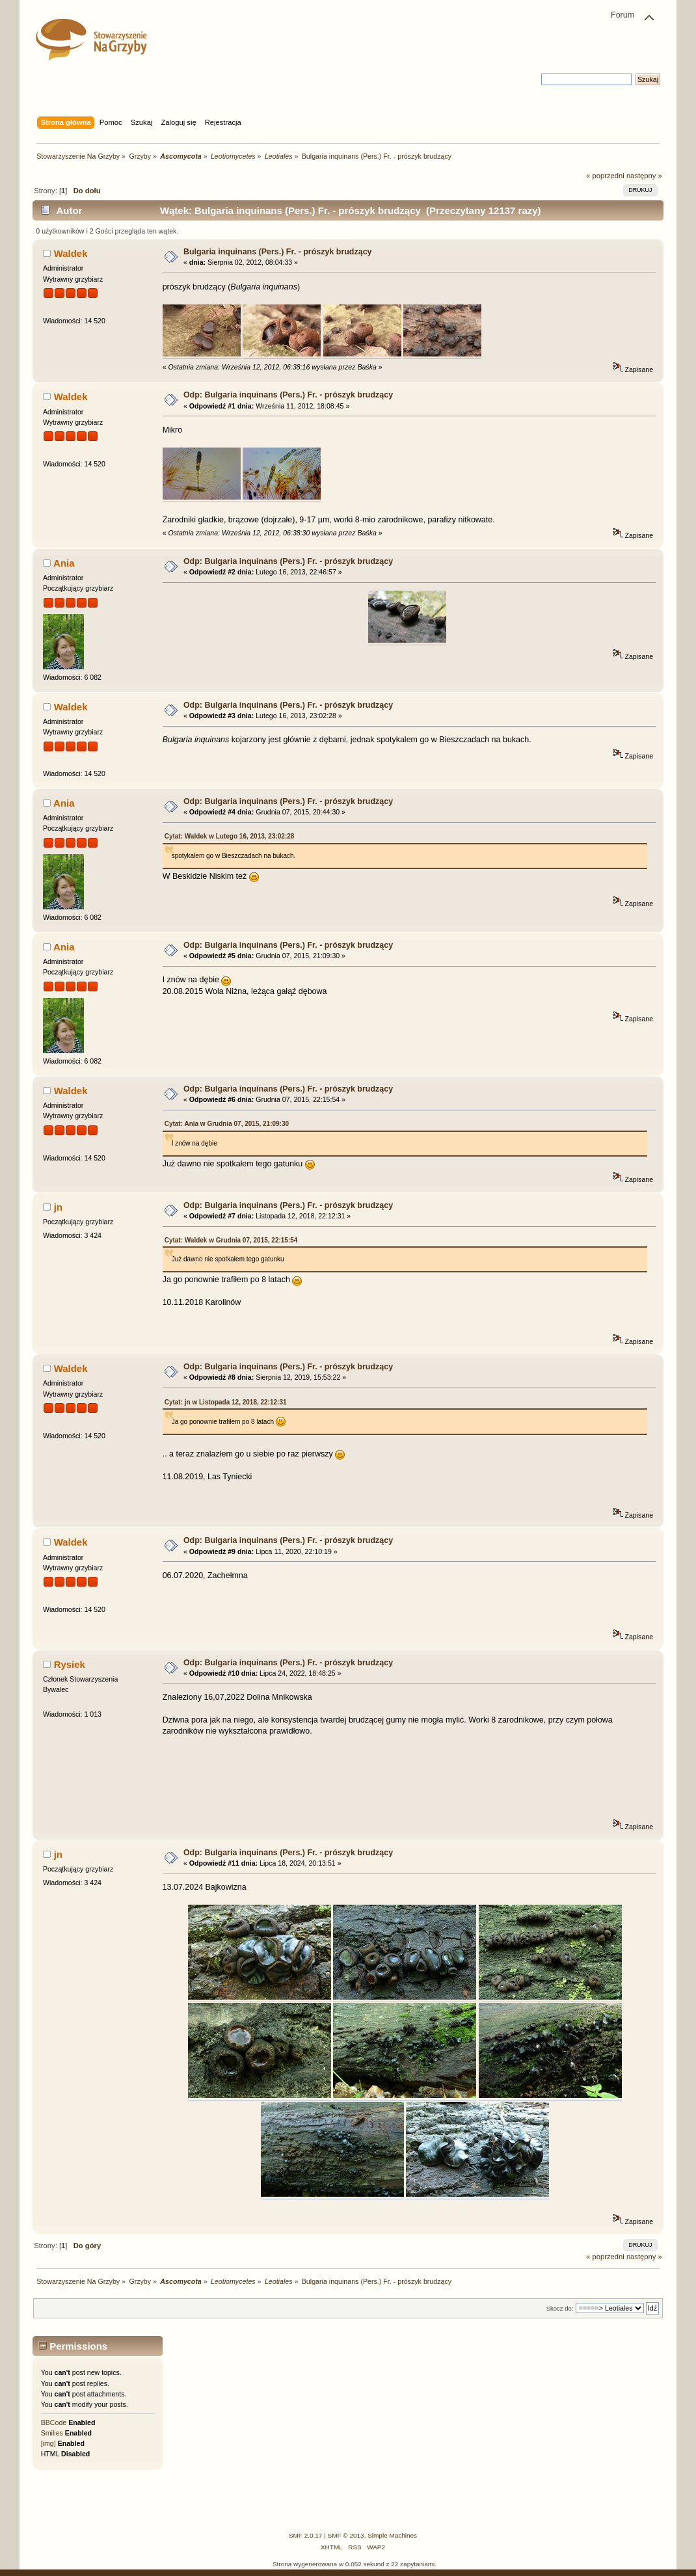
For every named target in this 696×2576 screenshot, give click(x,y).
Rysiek (69, 1664)
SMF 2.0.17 (306, 2535)
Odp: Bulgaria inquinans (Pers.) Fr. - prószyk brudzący (288, 394)
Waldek (71, 253)
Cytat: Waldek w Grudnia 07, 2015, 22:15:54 (231, 1240)
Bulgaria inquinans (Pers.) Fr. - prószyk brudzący (277, 251)
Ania (63, 563)
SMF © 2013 (346, 2535)
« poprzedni (605, 176)
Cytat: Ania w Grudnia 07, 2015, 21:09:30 (227, 1123)
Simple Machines (392, 2535)
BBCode (53, 2422)
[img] (48, 2443)
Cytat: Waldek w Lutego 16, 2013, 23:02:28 (230, 836)
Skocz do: (560, 2308)
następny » (644, 176)
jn (58, 1207)
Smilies (52, 2433)
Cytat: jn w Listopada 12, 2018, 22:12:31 (226, 1402)
